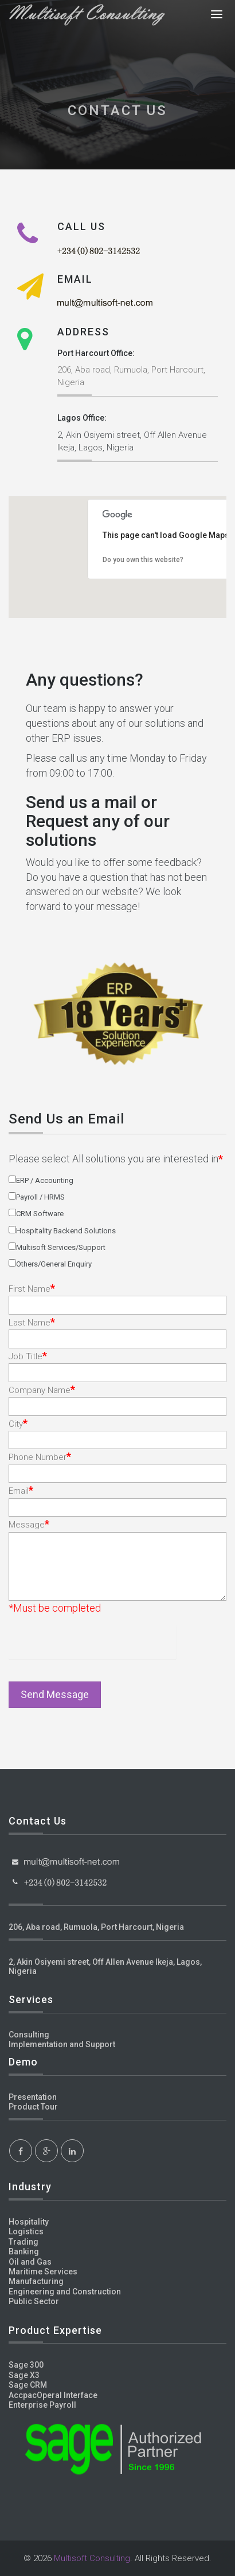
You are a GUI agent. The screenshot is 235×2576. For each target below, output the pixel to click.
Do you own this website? (143, 560)
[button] (194, 585)
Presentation (33, 2097)
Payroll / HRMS (40, 1197)
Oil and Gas (30, 2261)
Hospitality (29, 2221)
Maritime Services (43, 2271)
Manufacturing (36, 2281)
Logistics (26, 2231)
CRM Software (40, 1213)
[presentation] (76, 1642)
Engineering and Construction (65, 2291)
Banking (24, 2251)
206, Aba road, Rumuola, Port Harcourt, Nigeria (96, 1927)
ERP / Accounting (44, 1180)
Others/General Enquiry (54, 1264)
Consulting (29, 2034)
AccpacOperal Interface (53, 2395)
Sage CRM (28, 2384)
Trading (23, 2241)
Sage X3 (24, 2375)
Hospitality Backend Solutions (66, 1230)
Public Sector (34, 2301)
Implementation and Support (62, 2044)
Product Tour (33, 2106)
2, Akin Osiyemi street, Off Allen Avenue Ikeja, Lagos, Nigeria (105, 1966)
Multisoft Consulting (92, 2558)
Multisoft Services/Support (60, 1247)
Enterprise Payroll (42, 2404)
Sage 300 (26, 2364)
